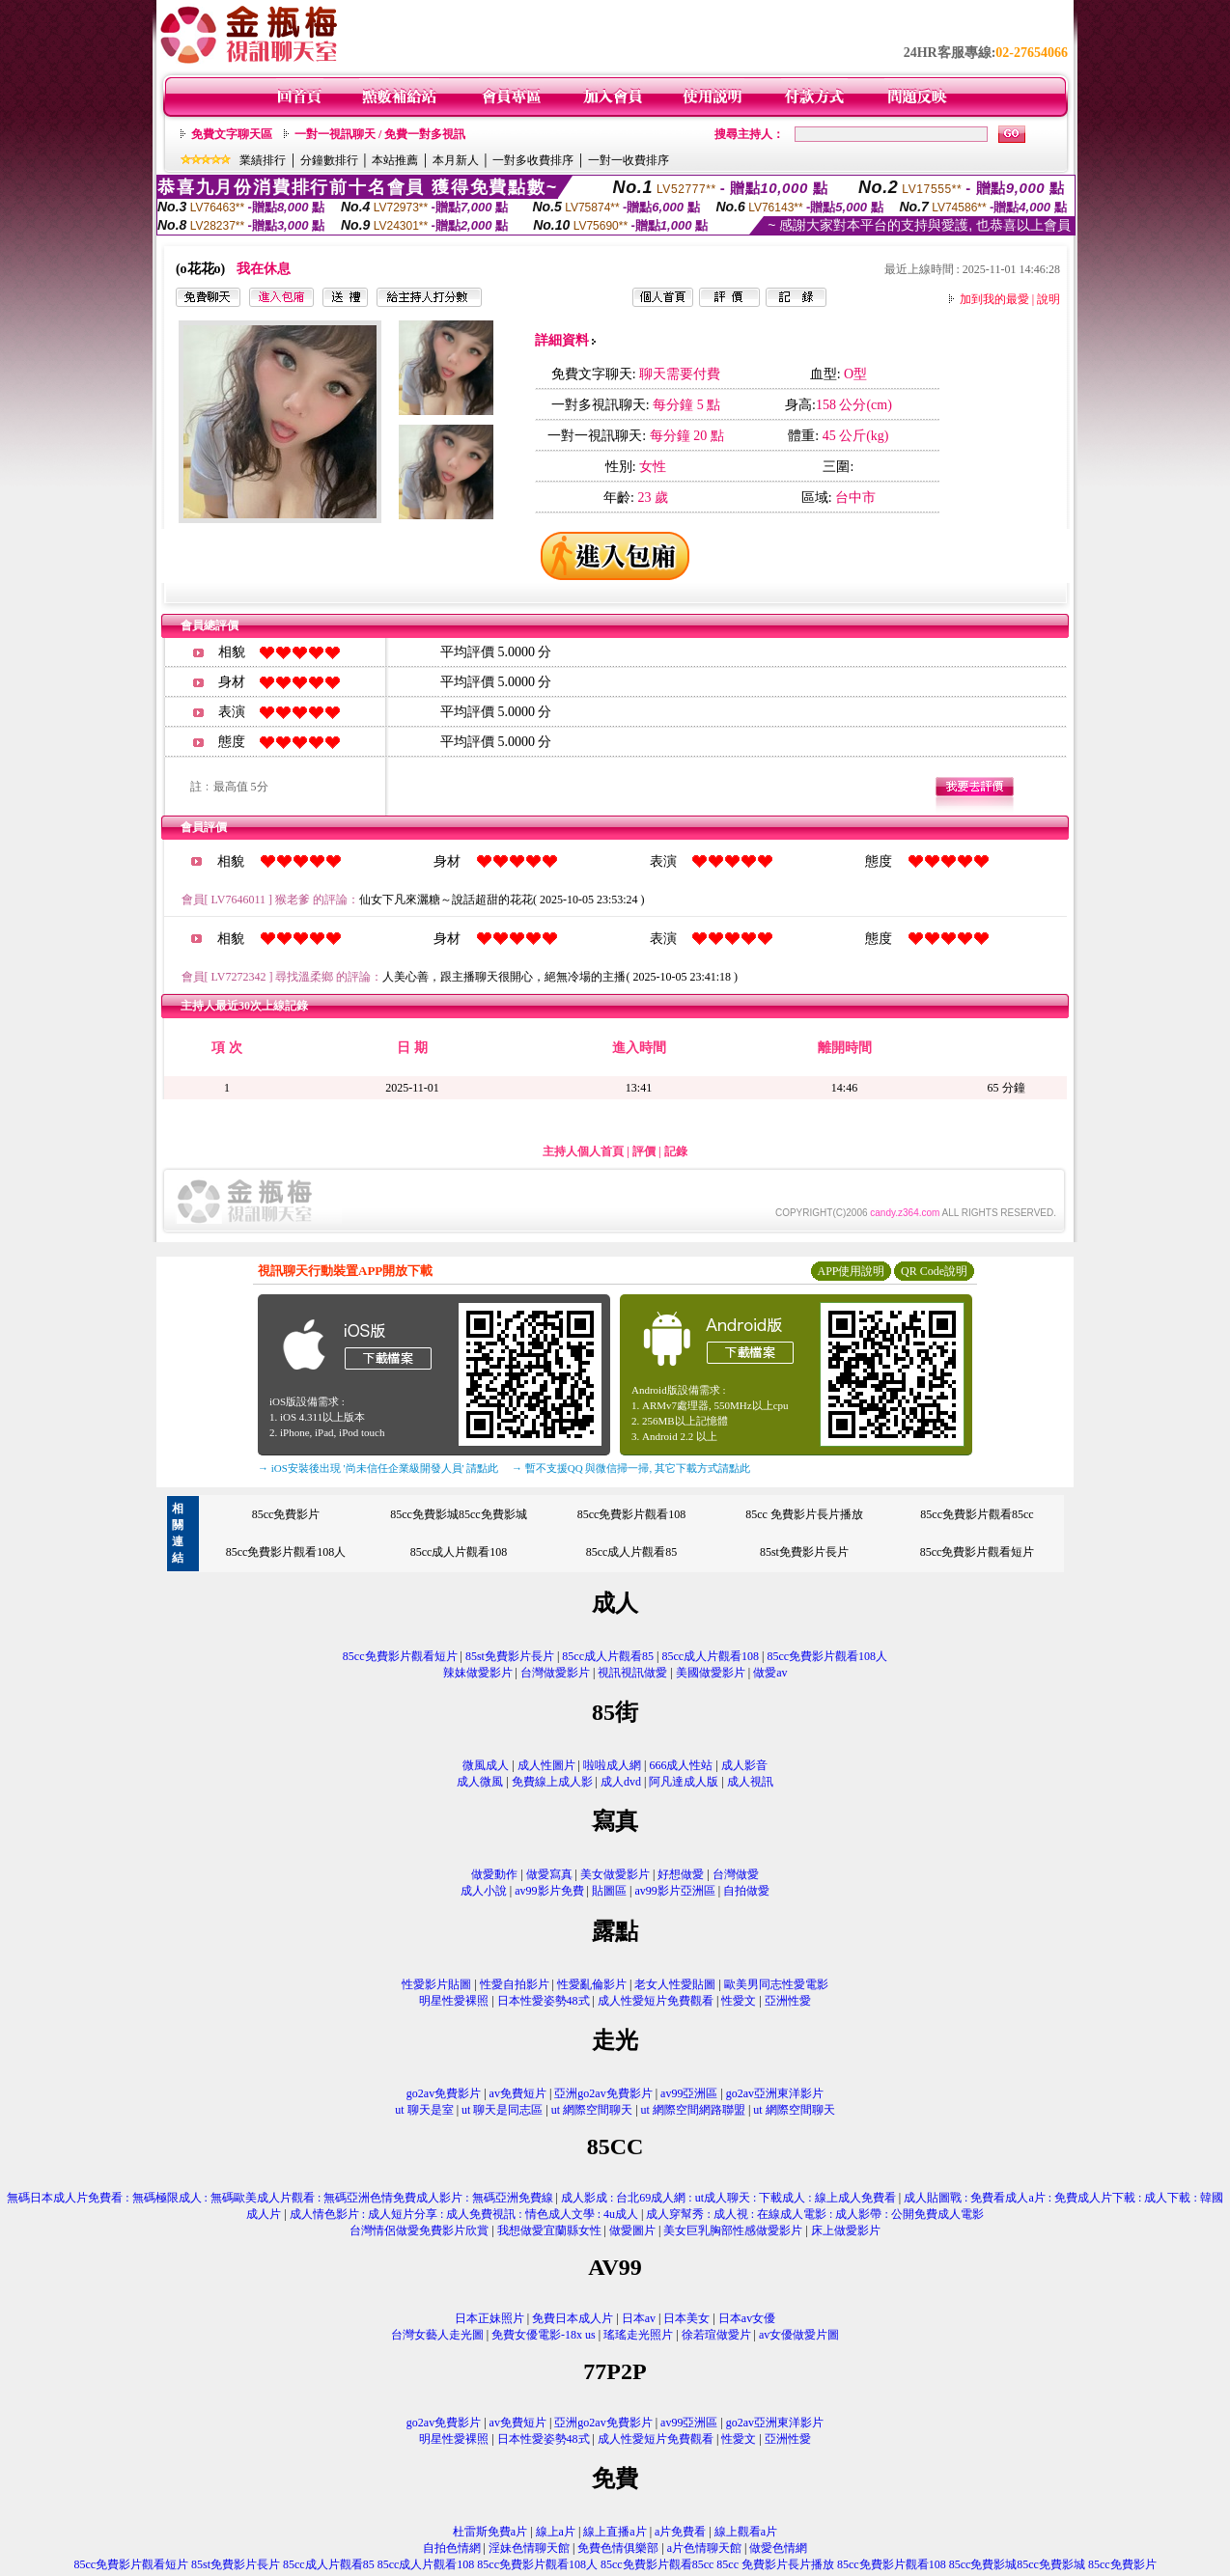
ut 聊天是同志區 (502, 2110)
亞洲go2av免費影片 (603, 2093)
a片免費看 (680, 2531)
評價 (644, 1151)
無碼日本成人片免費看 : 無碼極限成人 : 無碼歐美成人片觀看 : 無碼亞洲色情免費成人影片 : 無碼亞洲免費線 (279, 2197)
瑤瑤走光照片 (638, 2334)
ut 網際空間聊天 (591, 2110)
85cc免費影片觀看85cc (976, 1514)
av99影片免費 (549, 1890)
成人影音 (744, 1765)
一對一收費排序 (628, 160)
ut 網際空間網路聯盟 (693, 2110)
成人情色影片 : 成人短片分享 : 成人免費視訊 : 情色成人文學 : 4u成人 (464, 2214)
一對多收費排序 (532, 160)
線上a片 (555, 2531)
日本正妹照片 (489, 2318)
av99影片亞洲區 (674, 1890)
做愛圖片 (632, 2230)
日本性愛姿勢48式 (543, 2001)
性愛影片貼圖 (436, 1984)
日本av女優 (746, 2318)
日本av (639, 2318)
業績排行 (262, 160)
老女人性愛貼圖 (674, 1984)
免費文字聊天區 (231, 134)
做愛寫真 (549, 1874)
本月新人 (456, 160)
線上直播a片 (614, 2531)
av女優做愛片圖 (799, 2334)
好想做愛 (680, 1874)
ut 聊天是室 (424, 2110)
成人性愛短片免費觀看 (655, 2001)
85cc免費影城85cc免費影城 (458, 1514)
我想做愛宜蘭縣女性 (549, 2230)
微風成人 (485, 1765)
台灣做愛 (736, 1874)
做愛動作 (494, 1874)
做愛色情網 (778, 2548)
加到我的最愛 (994, 299)
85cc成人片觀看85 (632, 1552)
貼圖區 (609, 1890)
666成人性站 (681, 1765)
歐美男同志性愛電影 (776, 1984)
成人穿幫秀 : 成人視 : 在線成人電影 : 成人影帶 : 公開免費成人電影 (814, 2214)
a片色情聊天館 (704, 2548)
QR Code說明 (934, 1271)
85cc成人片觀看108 (459, 1552)
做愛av (770, 1672)
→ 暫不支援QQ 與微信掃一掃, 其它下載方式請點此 (631, 1468)
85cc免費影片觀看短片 (977, 1552)
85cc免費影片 (286, 1514)
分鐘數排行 (329, 160)
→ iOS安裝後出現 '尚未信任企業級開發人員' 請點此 (378, 1468)
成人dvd (621, 1781)
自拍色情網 (452, 2548)
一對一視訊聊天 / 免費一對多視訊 (379, 134)
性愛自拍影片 (514, 1984)
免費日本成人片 (572, 2318)
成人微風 (480, 1781)
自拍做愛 (746, 1890)
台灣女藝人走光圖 (437, 2334)
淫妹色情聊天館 (529, 2548)
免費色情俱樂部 (617, 2548)
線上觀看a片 (745, 2531)
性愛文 (738, 2001)
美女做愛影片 (615, 1874)
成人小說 (484, 1890)
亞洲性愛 (788, 2001)
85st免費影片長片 (804, 1552)
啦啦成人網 (612, 1765)
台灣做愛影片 (555, 1672)
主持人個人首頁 (583, 1151)
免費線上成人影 (552, 1781)
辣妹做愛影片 (478, 1672)
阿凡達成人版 (683, 1781)
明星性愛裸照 (454, 2001)
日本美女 (686, 2318)
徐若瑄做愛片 (716, 2334)
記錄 (675, 1151)
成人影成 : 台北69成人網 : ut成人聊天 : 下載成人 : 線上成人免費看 (728, 2197)
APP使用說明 (850, 1271)
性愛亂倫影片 (592, 1984)
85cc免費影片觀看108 (631, 1514)
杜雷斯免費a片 (490, 2531)
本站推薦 (395, 160)
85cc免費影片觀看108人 (286, 1552)
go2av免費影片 (443, 2093)
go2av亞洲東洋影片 (775, 2093)
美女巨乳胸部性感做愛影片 (732, 2230)
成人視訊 (750, 1781)
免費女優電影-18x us (543, 2334)
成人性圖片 (546, 1765)
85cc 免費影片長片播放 (804, 1514)
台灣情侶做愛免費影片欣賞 (419, 2230)
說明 (1048, 299)
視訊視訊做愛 (632, 1672)
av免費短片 (517, 2093)
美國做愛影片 (710, 1672)
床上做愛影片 (846, 2230)
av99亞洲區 (688, 2093)
